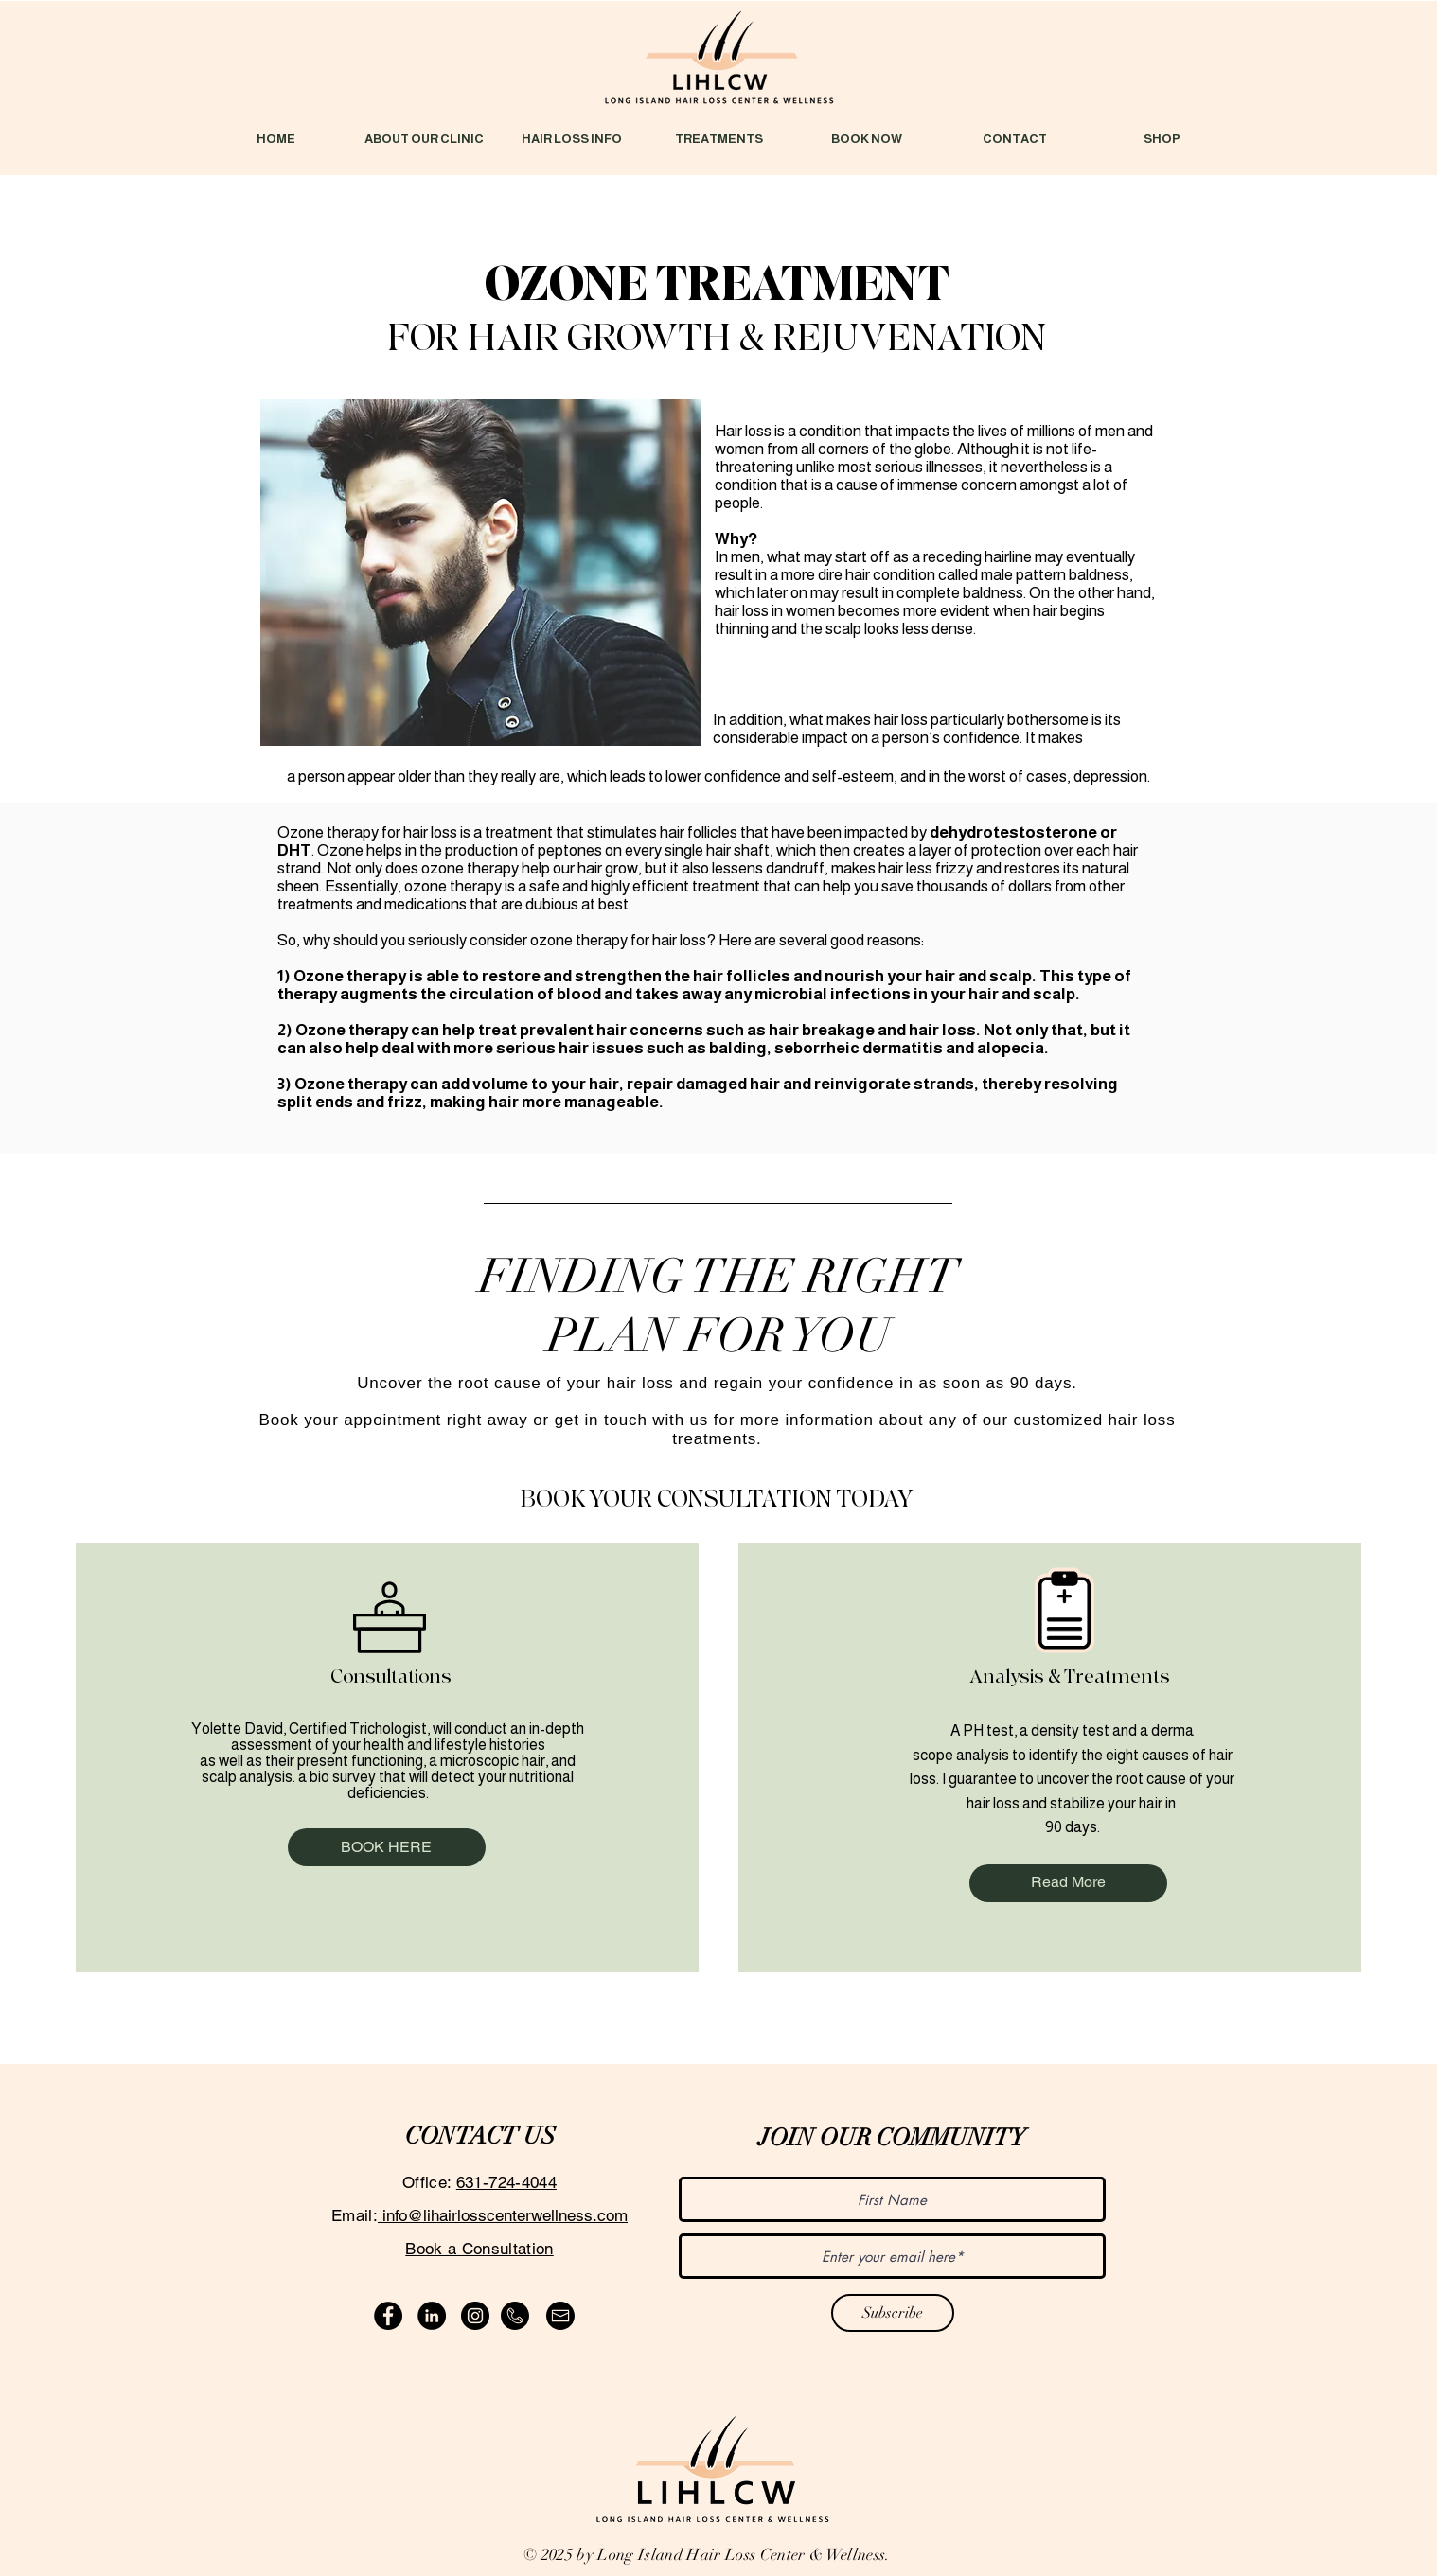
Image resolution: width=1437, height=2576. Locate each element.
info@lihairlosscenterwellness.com (503, 2215)
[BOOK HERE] (387, 1847)
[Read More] (1068, 1883)
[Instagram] (475, 2316)
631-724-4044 (506, 2182)
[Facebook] (388, 2316)
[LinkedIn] (431, 2316)
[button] (572, 139)
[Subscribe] (892, 2313)
